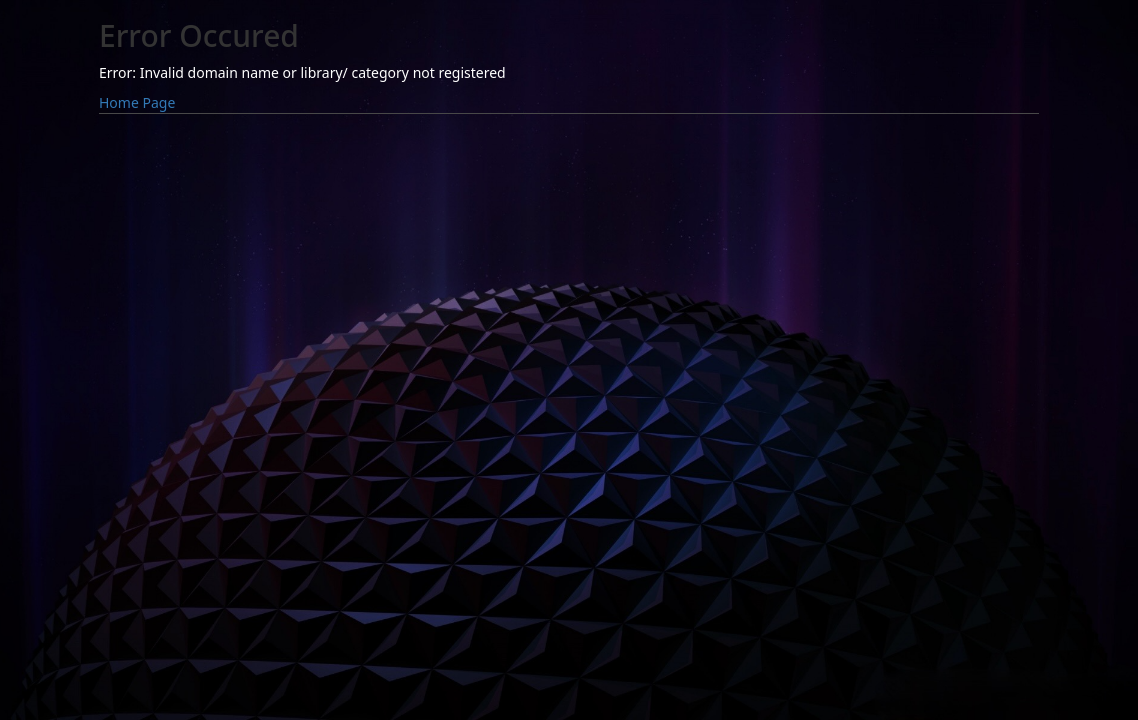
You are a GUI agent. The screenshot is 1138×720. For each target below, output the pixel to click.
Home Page (137, 102)
